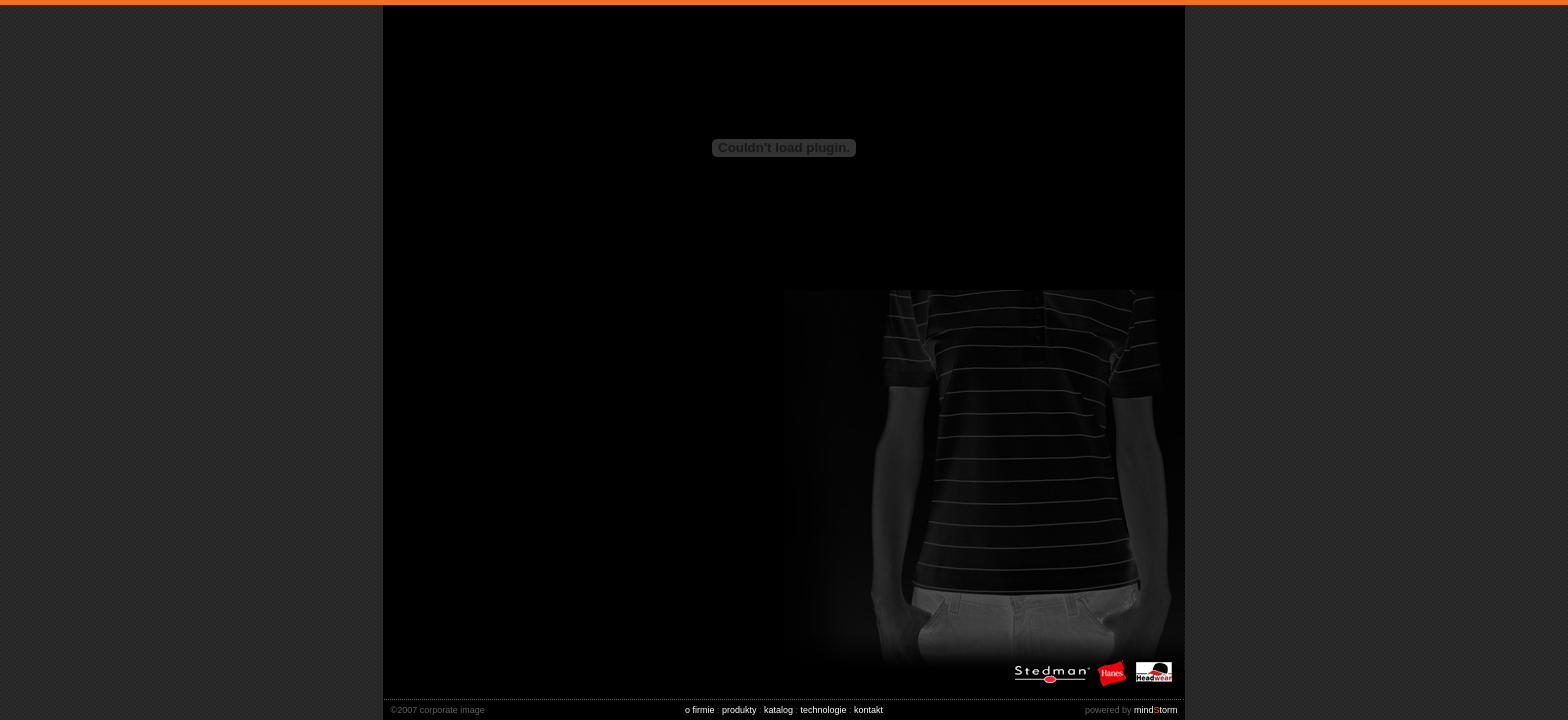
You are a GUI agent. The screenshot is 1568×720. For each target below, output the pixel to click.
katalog (778, 710)
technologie (824, 710)
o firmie (700, 710)
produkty (739, 710)
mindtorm (1135, 710)
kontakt (868, 710)
